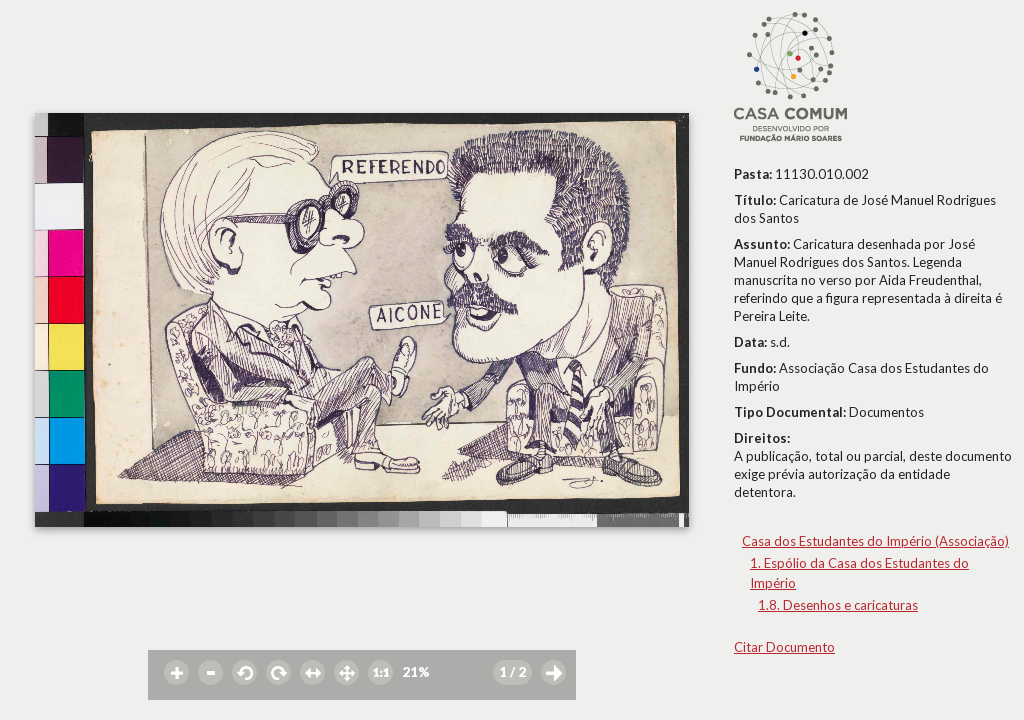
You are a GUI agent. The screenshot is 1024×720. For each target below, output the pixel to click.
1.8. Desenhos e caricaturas (838, 605)
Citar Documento (784, 647)
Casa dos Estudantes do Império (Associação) (875, 541)
